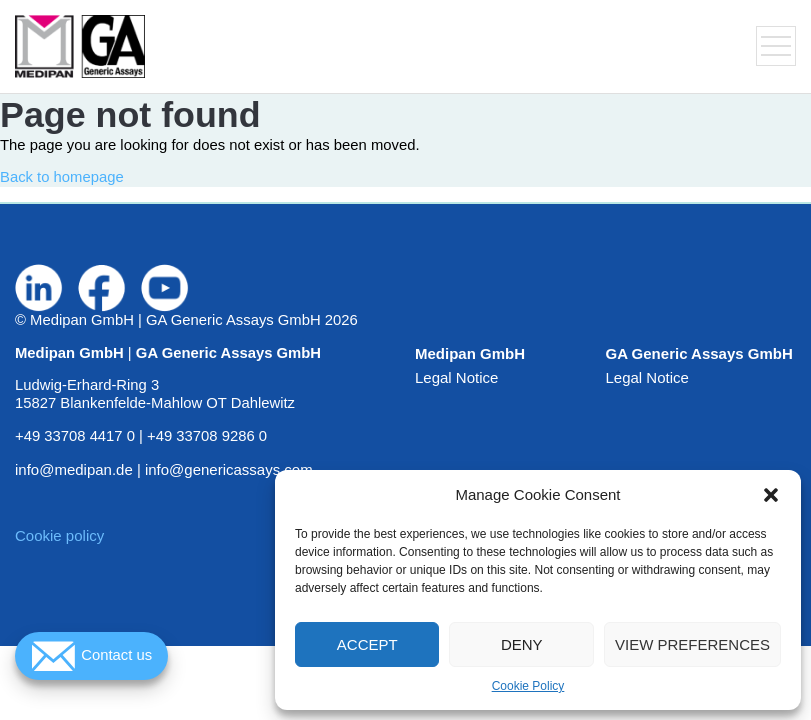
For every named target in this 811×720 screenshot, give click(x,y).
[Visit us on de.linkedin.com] (39, 288)
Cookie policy (59, 535)
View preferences (692, 644)
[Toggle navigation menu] (776, 46)
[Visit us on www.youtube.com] (165, 288)
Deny (522, 644)
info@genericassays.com (229, 469)
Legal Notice (456, 377)
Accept (367, 644)
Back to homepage (62, 177)
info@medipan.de (74, 469)
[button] (771, 495)
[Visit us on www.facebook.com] (102, 288)
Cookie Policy (528, 686)
